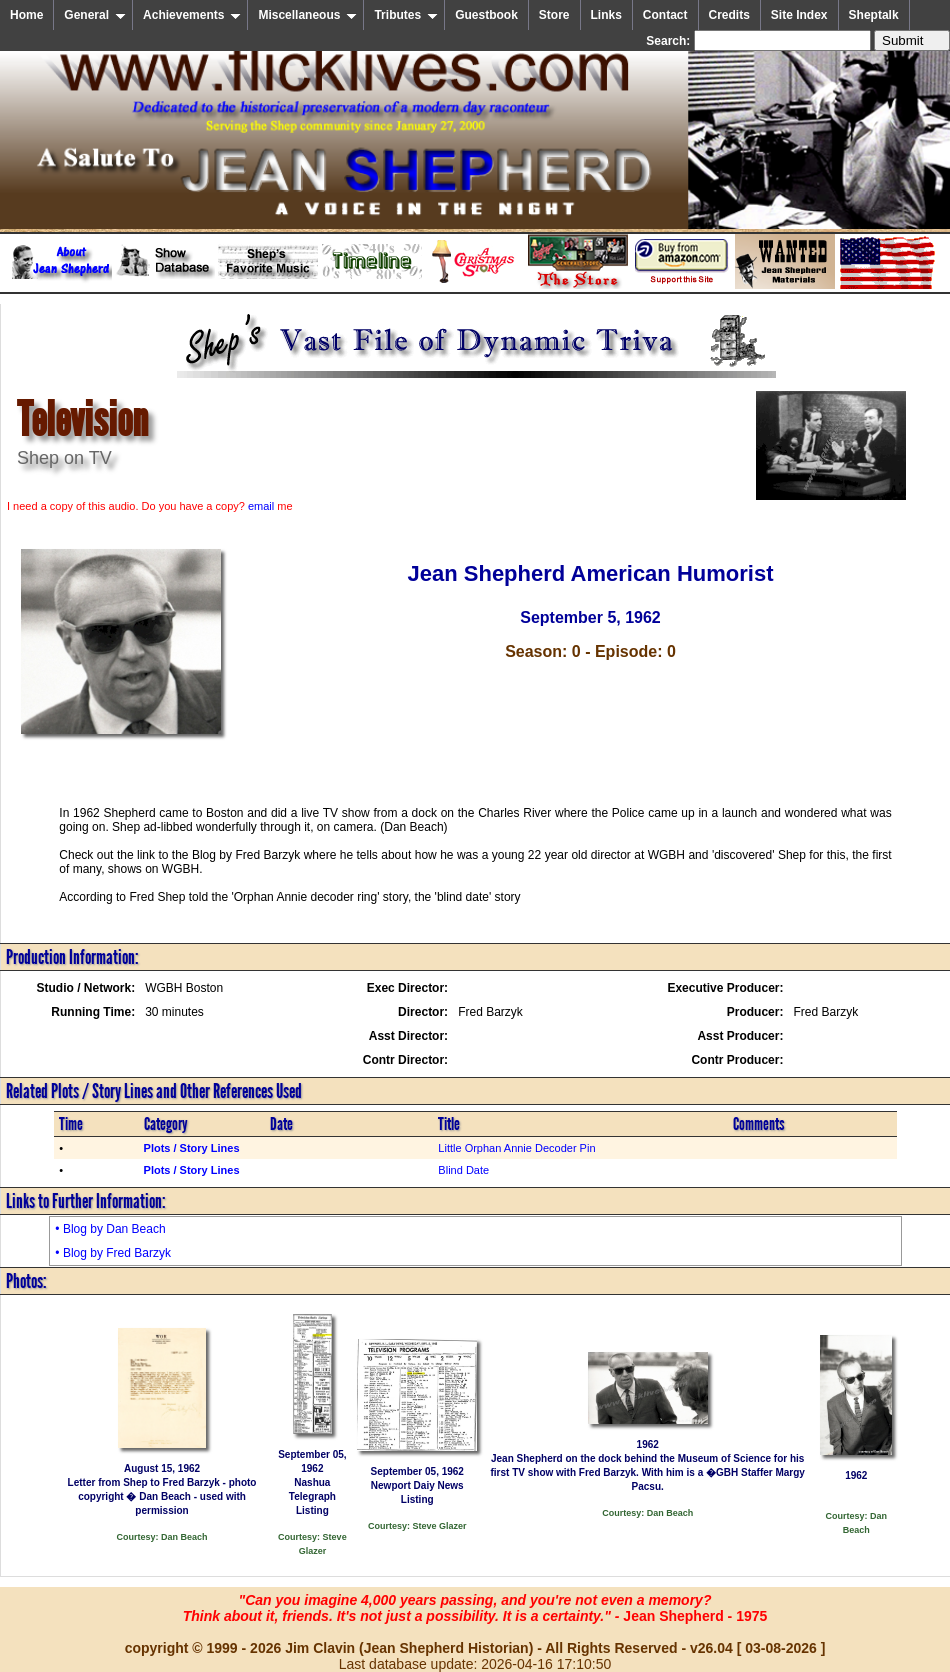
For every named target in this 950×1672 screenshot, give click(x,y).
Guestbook (486, 15)
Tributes (406, 15)
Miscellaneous (307, 15)
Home (26, 15)
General (95, 15)
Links (606, 15)
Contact (665, 15)
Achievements (192, 15)
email (261, 506)
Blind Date (463, 1170)
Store (554, 15)
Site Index (799, 15)
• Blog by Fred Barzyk (113, 1253)
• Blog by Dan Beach (110, 1229)
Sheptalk (874, 15)
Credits (729, 15)
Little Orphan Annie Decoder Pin (516, 1148)
